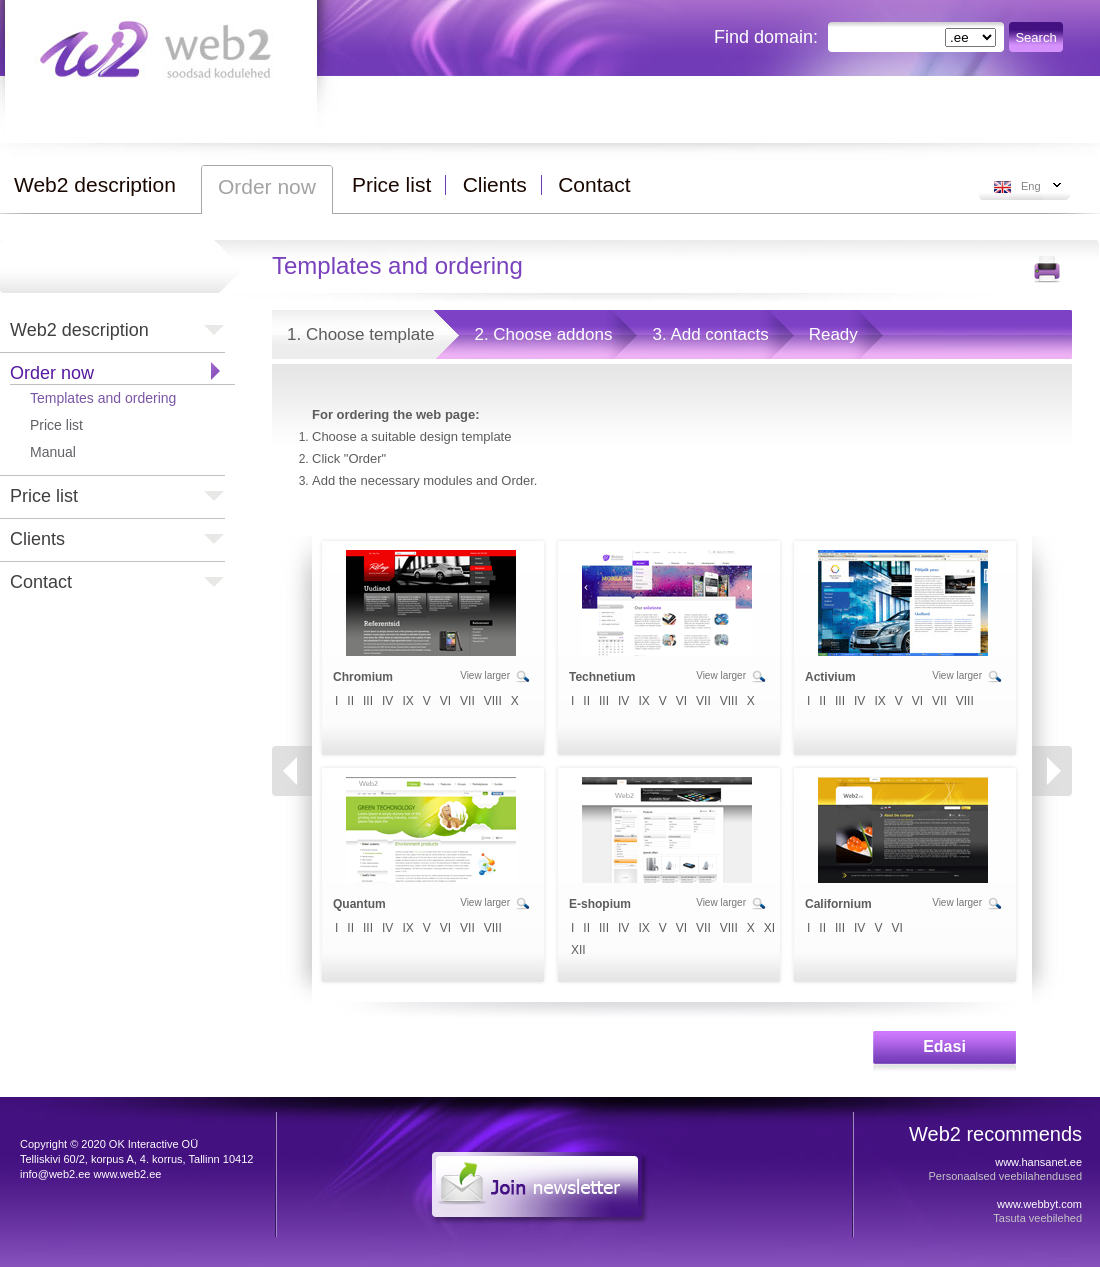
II (350, 701)
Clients (37, 539)
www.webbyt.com (1039, 1204)
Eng (1031, 186)
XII (578, 950)
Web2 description (79, 330)
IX (407, 701)
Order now (52, 373)
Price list (56, 425)
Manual (53, 452)
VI (445, 701)
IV (387, 701)
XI (769, 928)
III (368, 701)
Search (1035, 37)
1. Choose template (360, 334)
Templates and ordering (103, 398)
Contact (41, 582)
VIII (493, 701)
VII (467, 701)
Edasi (944, 1046)
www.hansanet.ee (1038, 1162)
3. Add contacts (710, 334)
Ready (833, 334)
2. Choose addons (543, 334)
